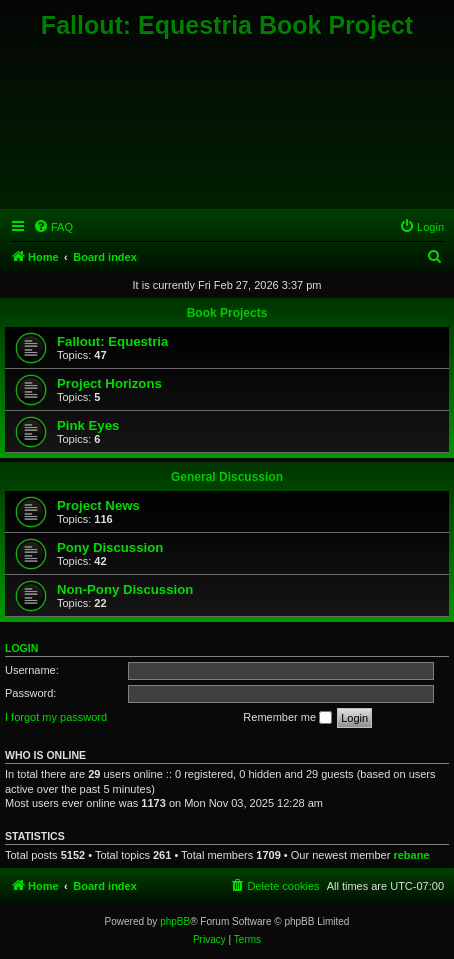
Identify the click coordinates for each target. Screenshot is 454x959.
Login (21, 648)
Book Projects (227, 313)
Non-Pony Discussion (125, 589)
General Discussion (227, 477)
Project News (98, 505)
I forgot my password (56, 717)
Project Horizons (109, 383)
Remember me (287, 718)
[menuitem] (53, 227)
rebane (411, 855)
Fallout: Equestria (112, 341)
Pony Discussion (110, 547)
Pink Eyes (88, 425)
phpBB (175, 921)
